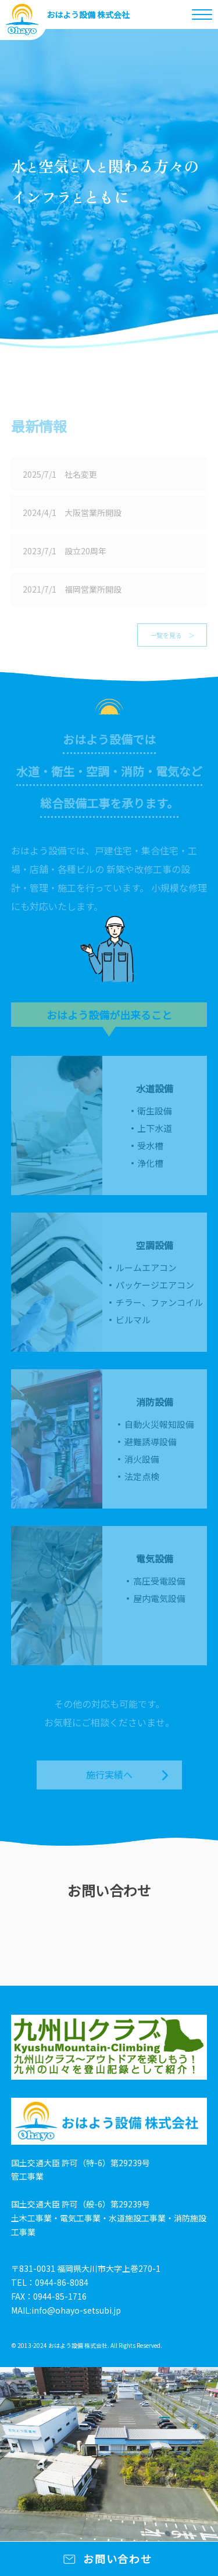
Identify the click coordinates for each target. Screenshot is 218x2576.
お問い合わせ (117, 2558)
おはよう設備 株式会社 (88, 14)
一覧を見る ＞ (172, 635)
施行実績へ (109, 1774)
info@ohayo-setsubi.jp (76, 2310)
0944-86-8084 (61, 2282)
